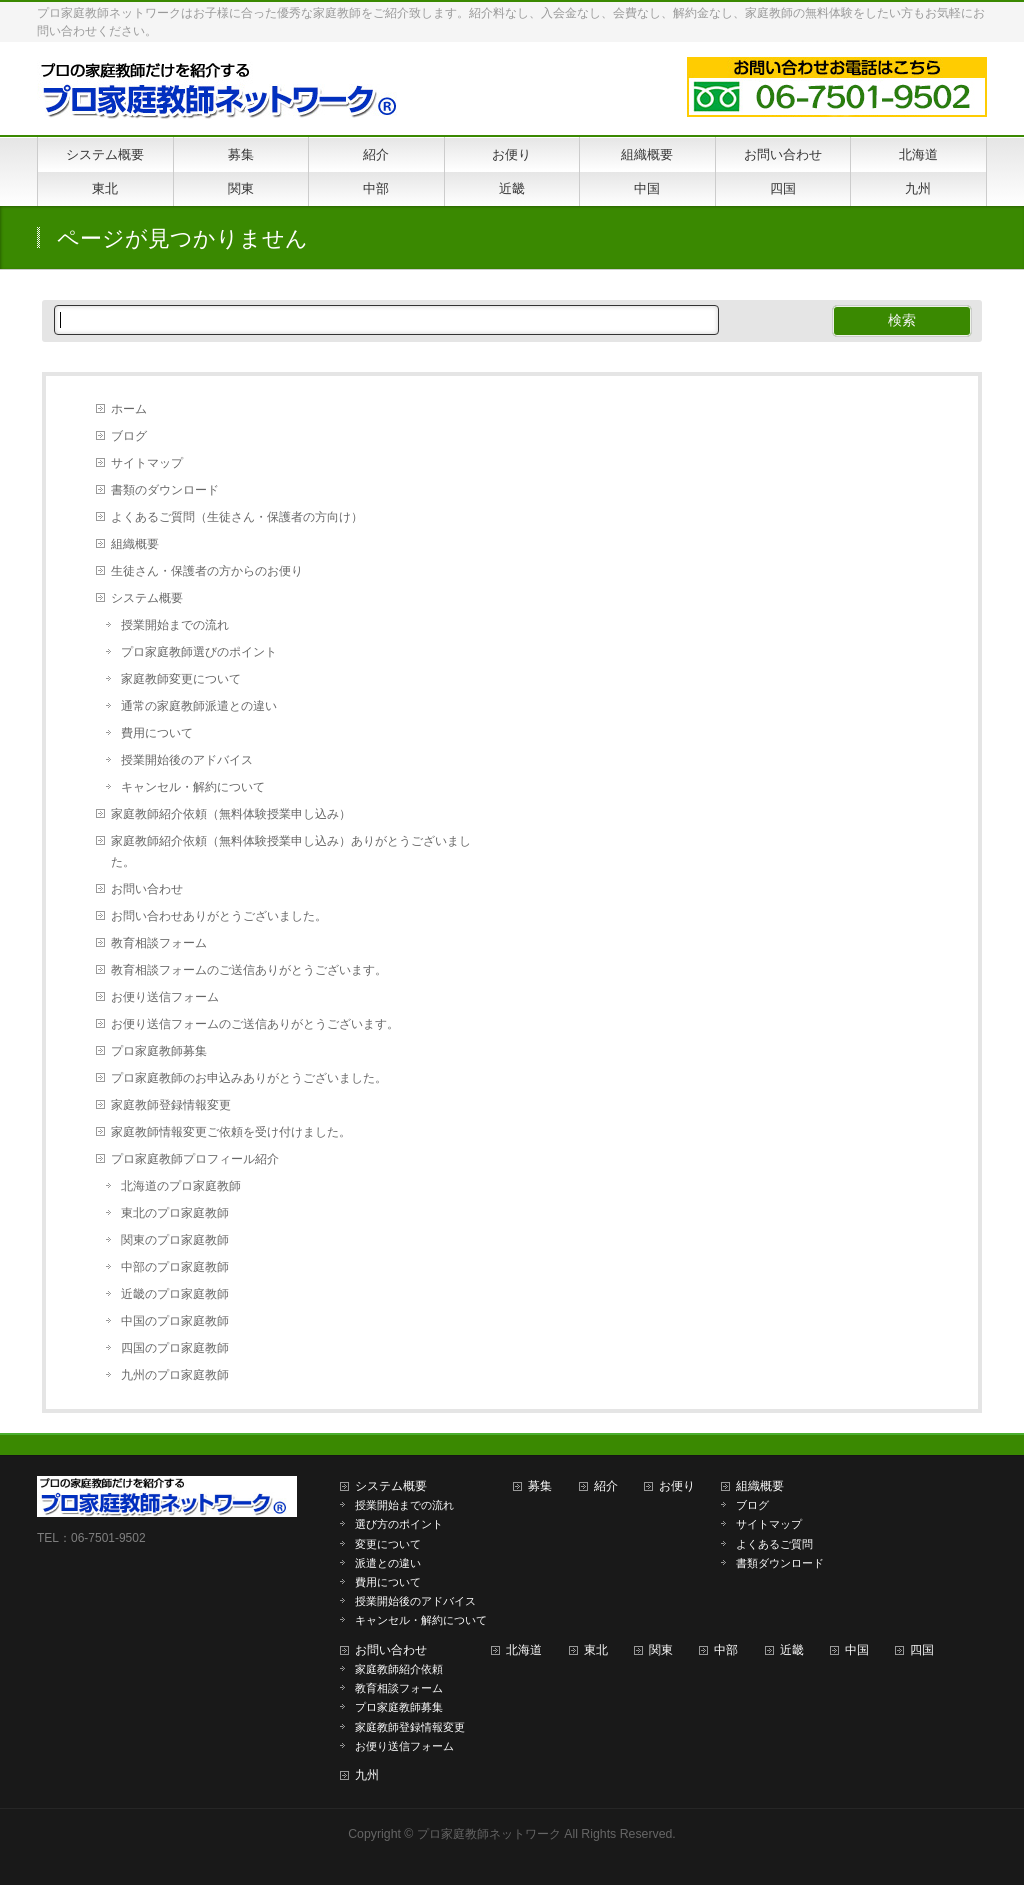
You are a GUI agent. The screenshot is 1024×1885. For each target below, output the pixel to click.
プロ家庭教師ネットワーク (489, 1834)
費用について (157, 733)
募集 (540, 1486)
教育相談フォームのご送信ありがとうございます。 (249, 970)
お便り (677, 1486)
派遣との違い (388, 1563)
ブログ (129, 436)
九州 (367, 1775)
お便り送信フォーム (165, 997)
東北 (596, 1650)
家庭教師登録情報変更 (171, 1105)
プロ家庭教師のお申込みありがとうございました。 (249, 1078)
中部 (726, 1650)
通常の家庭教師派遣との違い (199, 706)
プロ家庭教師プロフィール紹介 (195, 1159)
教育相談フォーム (159, 943)
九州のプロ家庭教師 (175, 1375)
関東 (661, 1650)
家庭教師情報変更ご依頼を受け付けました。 (231, 1132)
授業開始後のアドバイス (187, 760)
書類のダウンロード (165, 490)
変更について (388, 1544)
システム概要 (147, 598)
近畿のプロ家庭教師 (175, 1294)
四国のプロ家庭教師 (175, 1348)
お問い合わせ (147, 889)
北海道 (524, 1650)
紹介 (606, 1486)
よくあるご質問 (774, 1544)
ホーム (129, 409)
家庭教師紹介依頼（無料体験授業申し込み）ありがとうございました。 (291, 851)
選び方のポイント (399, 1524)
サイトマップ (147, 463)
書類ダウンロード (780, 1563)
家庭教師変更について (181, 679)
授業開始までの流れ (175, 625)
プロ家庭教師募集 (159, 1051)
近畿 (792, 1650)
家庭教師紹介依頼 (399, 1669)
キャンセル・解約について (193, 787)
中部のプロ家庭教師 (175, 1267)
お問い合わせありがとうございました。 (219, 916)
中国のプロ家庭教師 (175, 1321)
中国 (857, 1650)
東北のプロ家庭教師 (175, 1213)
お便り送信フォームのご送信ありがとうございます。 (255, 1024)
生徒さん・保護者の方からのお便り (207, 571)
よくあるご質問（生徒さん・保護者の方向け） (237, 517)
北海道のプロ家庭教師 (181, 1186)
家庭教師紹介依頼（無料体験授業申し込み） (231, 814)
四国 (922, 1650)
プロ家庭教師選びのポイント (199, 652)
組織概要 (135, 544)
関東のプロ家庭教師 (175, 1240)
